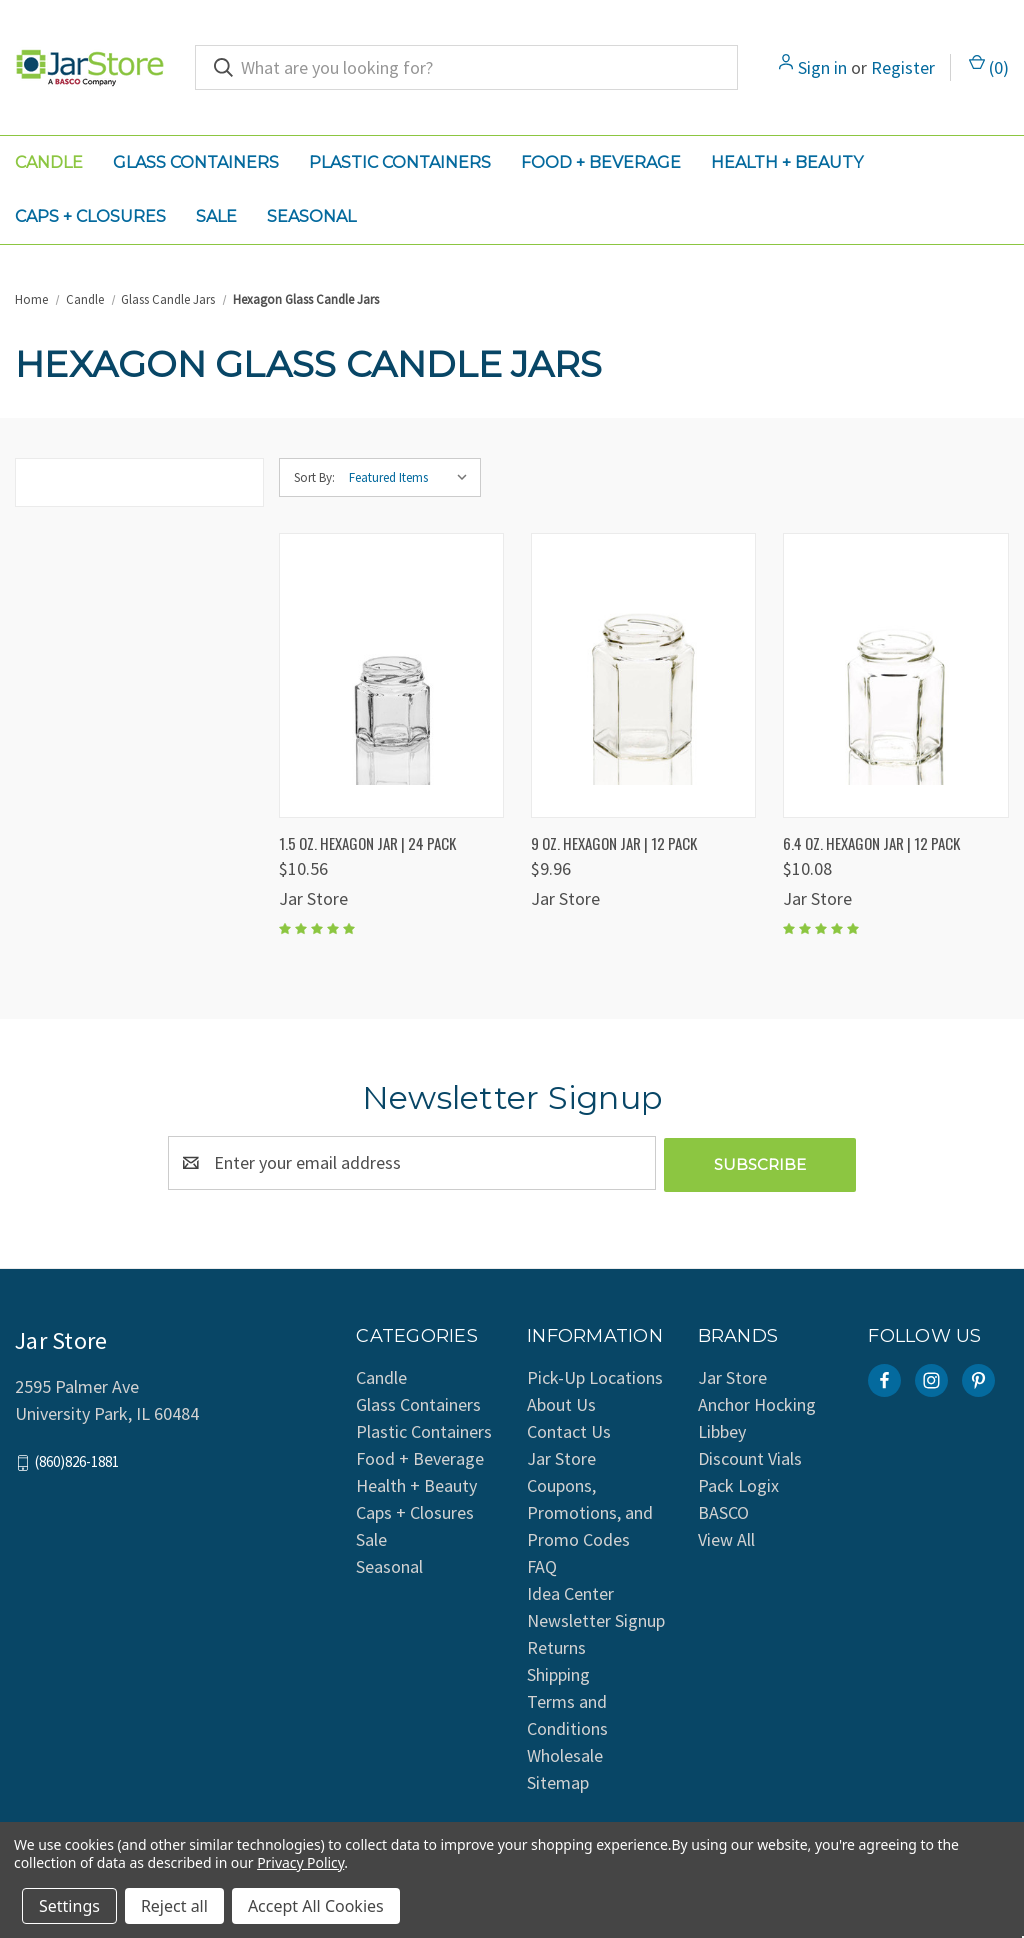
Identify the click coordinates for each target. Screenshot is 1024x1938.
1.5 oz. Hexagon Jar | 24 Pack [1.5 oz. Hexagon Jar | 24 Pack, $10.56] (367, 843)
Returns (556, 1645)
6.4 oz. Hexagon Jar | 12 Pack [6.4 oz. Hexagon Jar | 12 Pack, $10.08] (871, 843)
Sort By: (314, 477)
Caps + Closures (90, 216)
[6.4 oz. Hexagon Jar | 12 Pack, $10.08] (895, 675)
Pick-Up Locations (595, 1375)
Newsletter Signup (596, 1618)
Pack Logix (738, 1483)
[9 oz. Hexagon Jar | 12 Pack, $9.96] (643, 675)
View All (726, 1537)
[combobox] (466, 67)
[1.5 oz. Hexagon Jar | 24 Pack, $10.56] (391, 675)
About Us (561, 1402)
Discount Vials (750, 1456)
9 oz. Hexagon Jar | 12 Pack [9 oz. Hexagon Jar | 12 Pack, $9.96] (614, 843)
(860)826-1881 (77, 1459)
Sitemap (558, 1780)
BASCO (723, 1510)
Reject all (174, 1906)
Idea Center (570, 1591)
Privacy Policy (300, 1862)
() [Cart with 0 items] (989, 66)
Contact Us (569, 1429)
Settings (69, 1906)
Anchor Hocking (757, 1402)
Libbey (722, 1429)
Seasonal (311, 216)
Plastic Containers (400, 162)
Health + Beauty (787, 162)
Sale (216, 216)
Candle (49, 162)
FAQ (542, 1564)
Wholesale (565, 1753)
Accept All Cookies (316, 1906)
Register (903, 67)
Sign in (822, 67)
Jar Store (732, 1375)
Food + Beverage (601, 162)
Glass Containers (196, 162)
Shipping (558, 1672)
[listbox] (413, 478)
